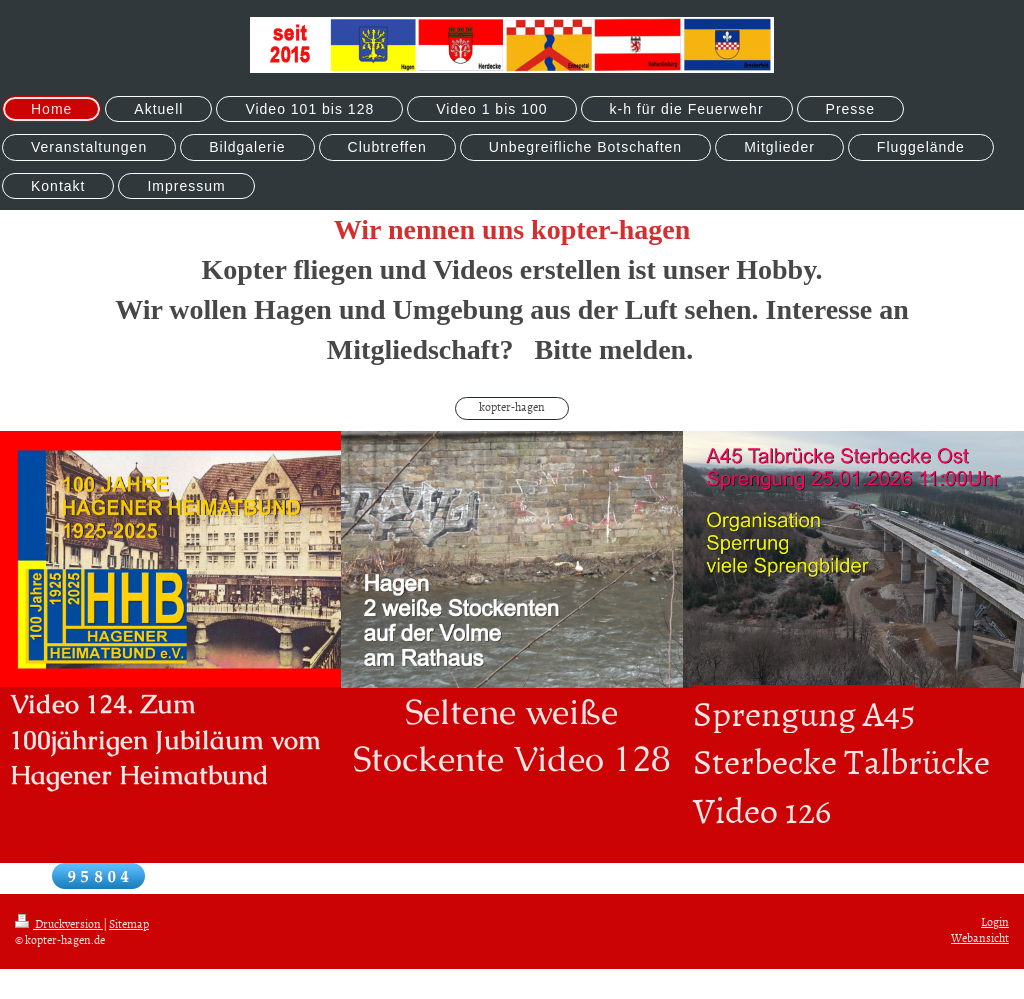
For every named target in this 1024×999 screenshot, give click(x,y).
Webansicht (980, 938)
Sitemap (129, 924)
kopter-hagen (512, 407)
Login (995, 922)
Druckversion (59, 924)
